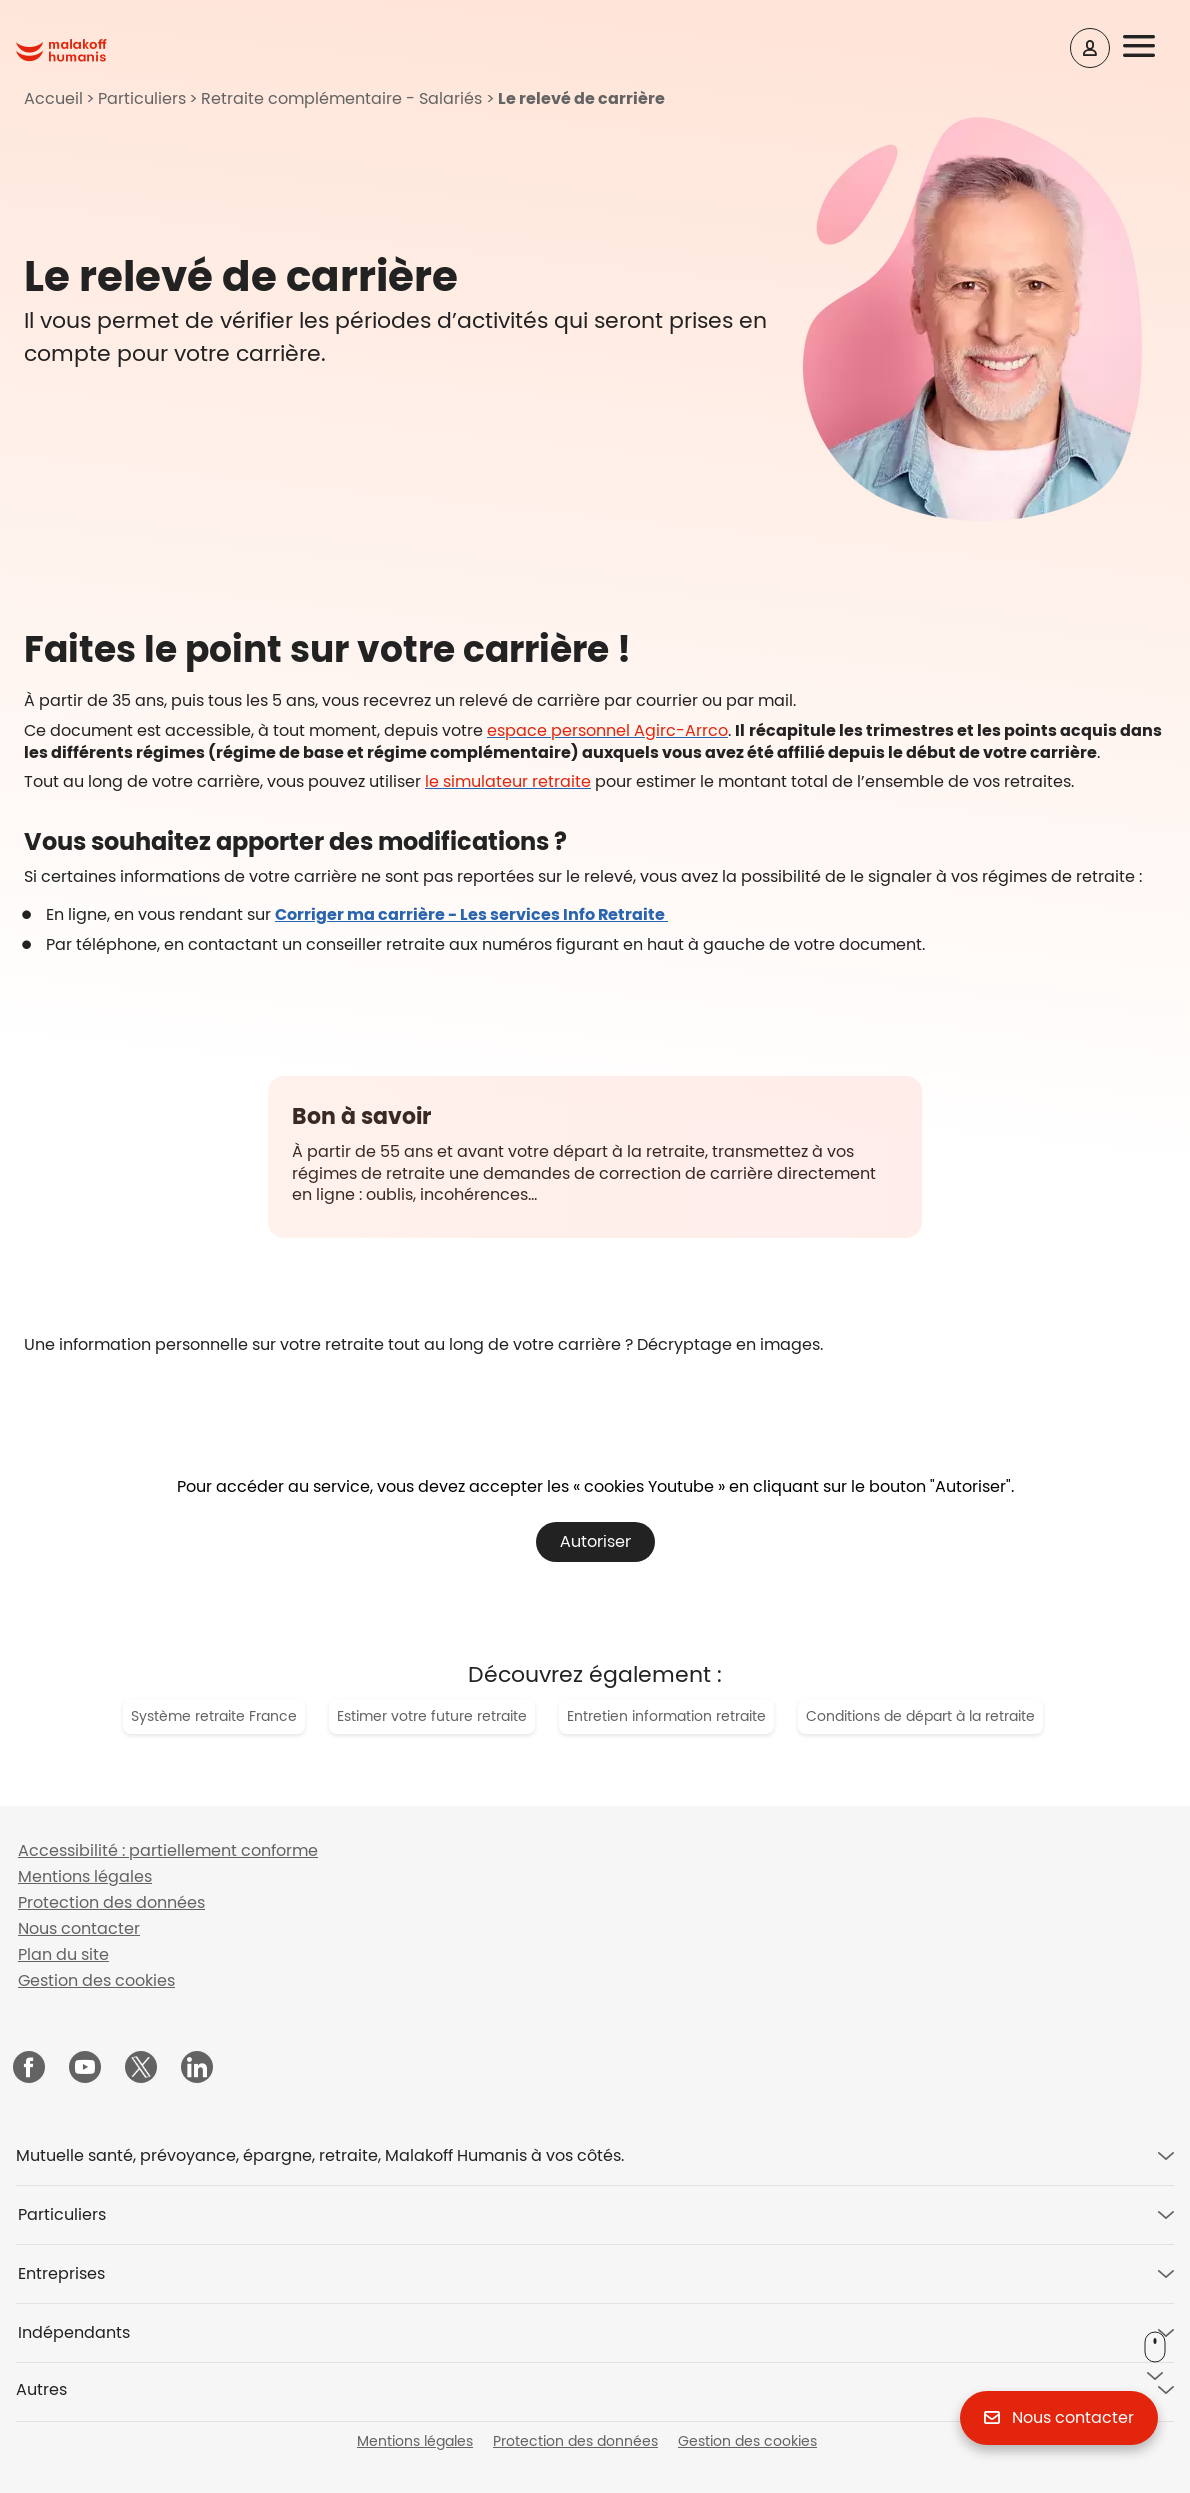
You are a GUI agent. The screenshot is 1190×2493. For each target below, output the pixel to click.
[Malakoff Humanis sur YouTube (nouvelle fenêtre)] (85, 2069)
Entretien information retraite (666, 1716)
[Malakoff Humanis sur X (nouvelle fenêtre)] (141, 2067)
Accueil (53, 98)
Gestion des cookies (96, 1980)
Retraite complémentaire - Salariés (341, 98)
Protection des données (111, 1902)
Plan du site (63, 1954)
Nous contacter (79, 1928)
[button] (1152, 47)
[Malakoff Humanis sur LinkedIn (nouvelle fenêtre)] (197, 2069)
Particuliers (142, 98)
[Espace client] (1090, 48)
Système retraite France (214, 1716)
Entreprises (61, 2273)
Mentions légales (85, 1876)
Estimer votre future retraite (432, 1716)
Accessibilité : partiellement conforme (168, 1850)
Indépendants (74, 2332)
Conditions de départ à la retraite (920, 1716)
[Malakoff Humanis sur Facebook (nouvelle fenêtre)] (29, 2069)
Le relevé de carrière (581, 98)
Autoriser (595, 1541)
